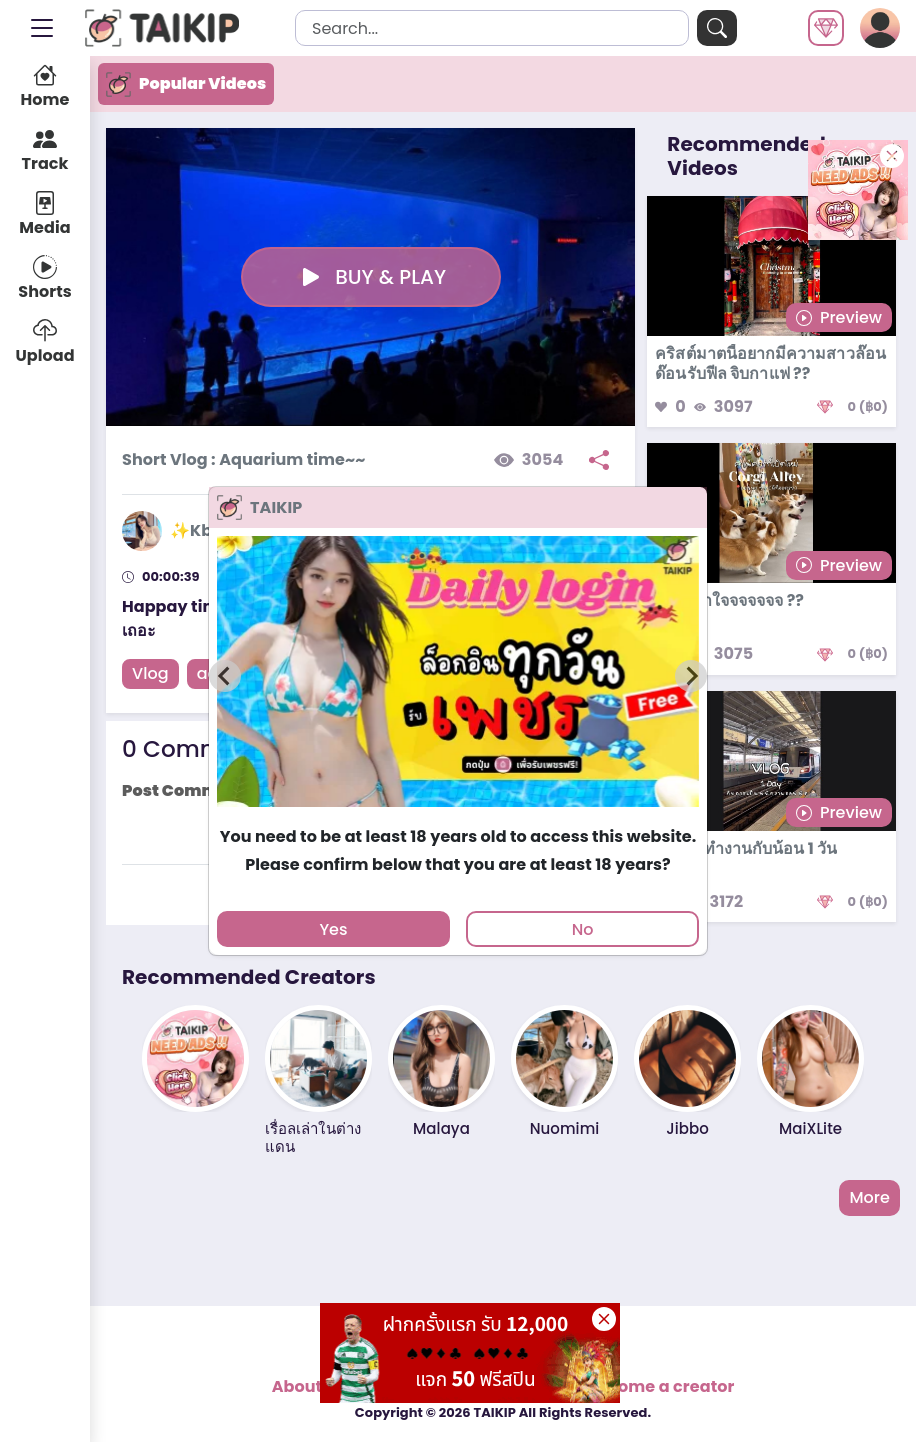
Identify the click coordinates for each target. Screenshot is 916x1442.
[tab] (457, 816)
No (583, 929)
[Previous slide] (225, 676)
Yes (333, 929)
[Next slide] (691, 676)
